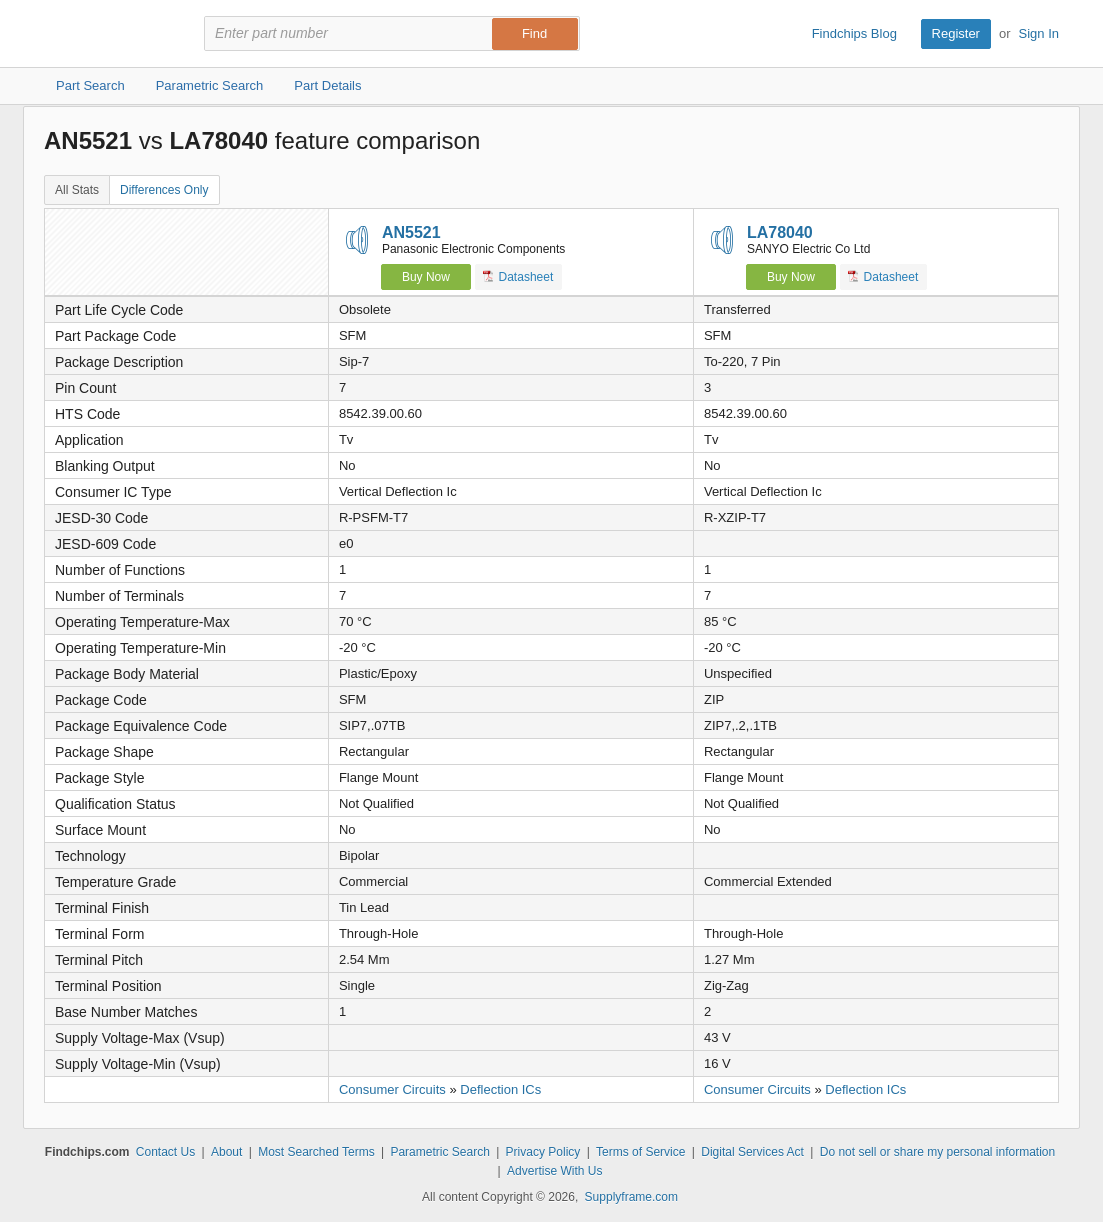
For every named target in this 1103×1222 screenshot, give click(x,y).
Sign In (1039, 33)
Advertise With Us (554, 1171)
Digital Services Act (752, 1152)
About (226, 1152)
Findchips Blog (854, 33)
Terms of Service (640, 1152)
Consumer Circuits (392, 1089)
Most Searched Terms (316, 1152)
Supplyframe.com (631, 1197)
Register (956, 33)
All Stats (77, 190)
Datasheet (518, 276)
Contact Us (165, 1152)
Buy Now (426, 277)
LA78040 (780, 232)
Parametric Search (439, 1152)
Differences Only (164, 190)
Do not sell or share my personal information (937, 1152)
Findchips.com (109, 34)
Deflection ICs (500, 1089)
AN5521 (411, 232)
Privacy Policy (543, 1152)
